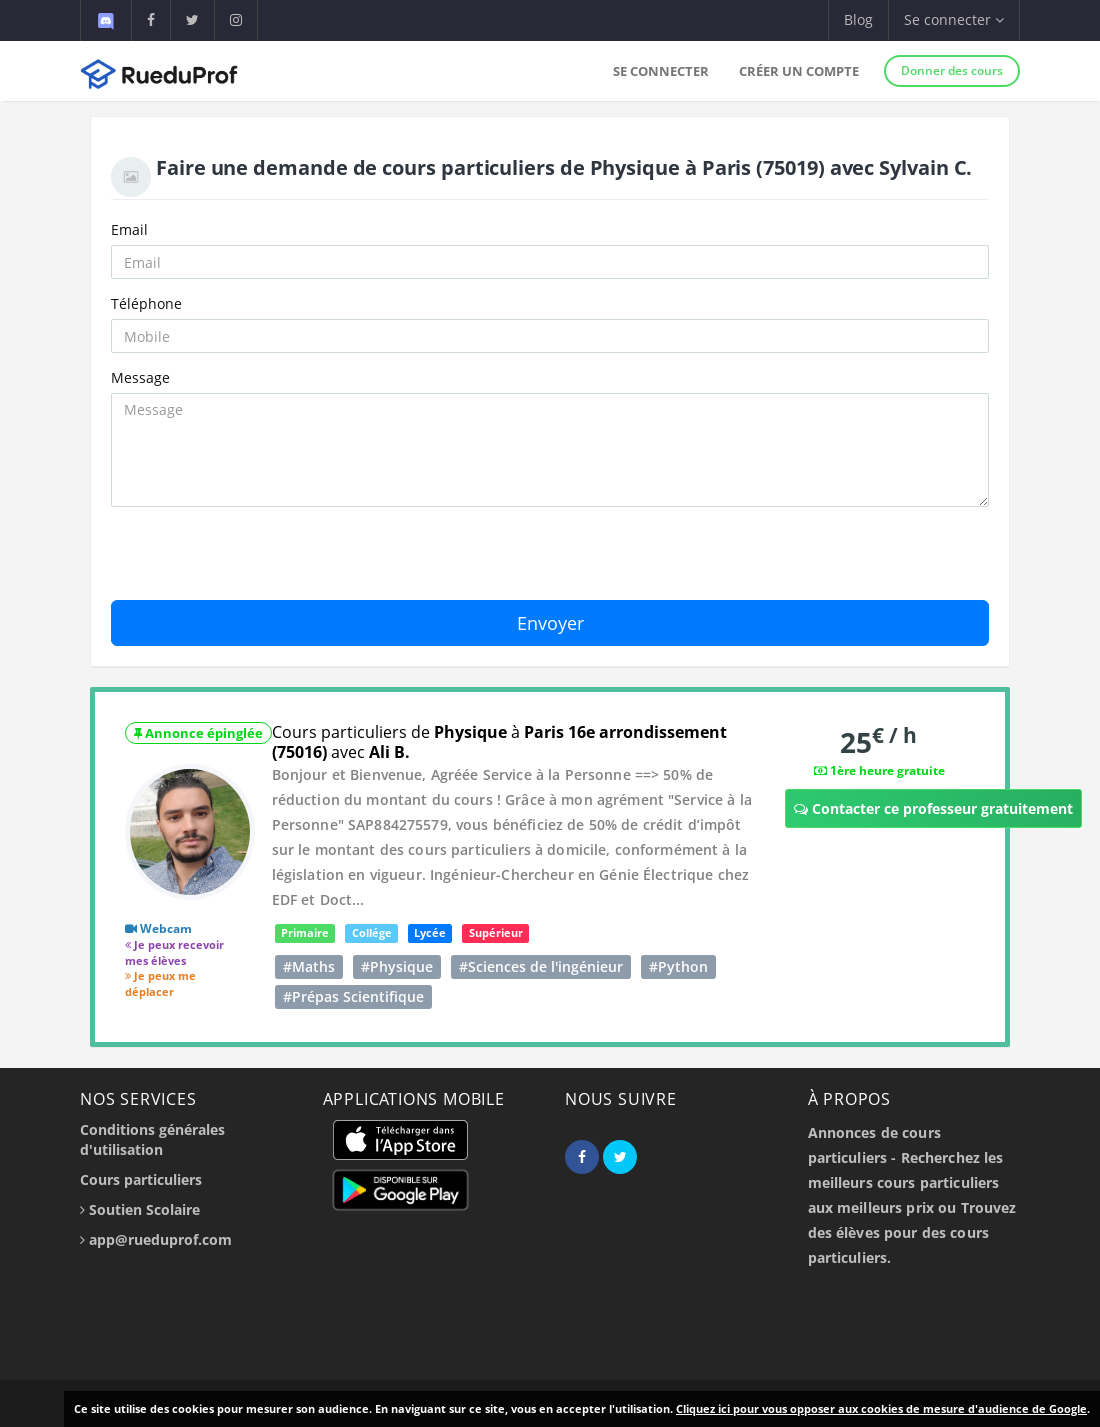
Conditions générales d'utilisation (152, 1139)
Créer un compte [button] (799, 71)
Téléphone (146, 303)
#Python (678, 966)
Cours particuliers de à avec (499, 742)
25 (878, 741)
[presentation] (263, 561)
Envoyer (550, 623)
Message (140, 377)
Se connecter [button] (954, 19)
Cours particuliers (141, 1179)
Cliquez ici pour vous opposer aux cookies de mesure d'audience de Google (881, 1408)
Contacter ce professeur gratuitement (933, 808)
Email (129, 229)
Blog (858, 19)
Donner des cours (952, 70)
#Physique (397, 966)
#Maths (309, 966)
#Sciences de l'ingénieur (541, 966)
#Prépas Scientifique (353, 996)
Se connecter (661, 71)
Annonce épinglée (198, 733)
